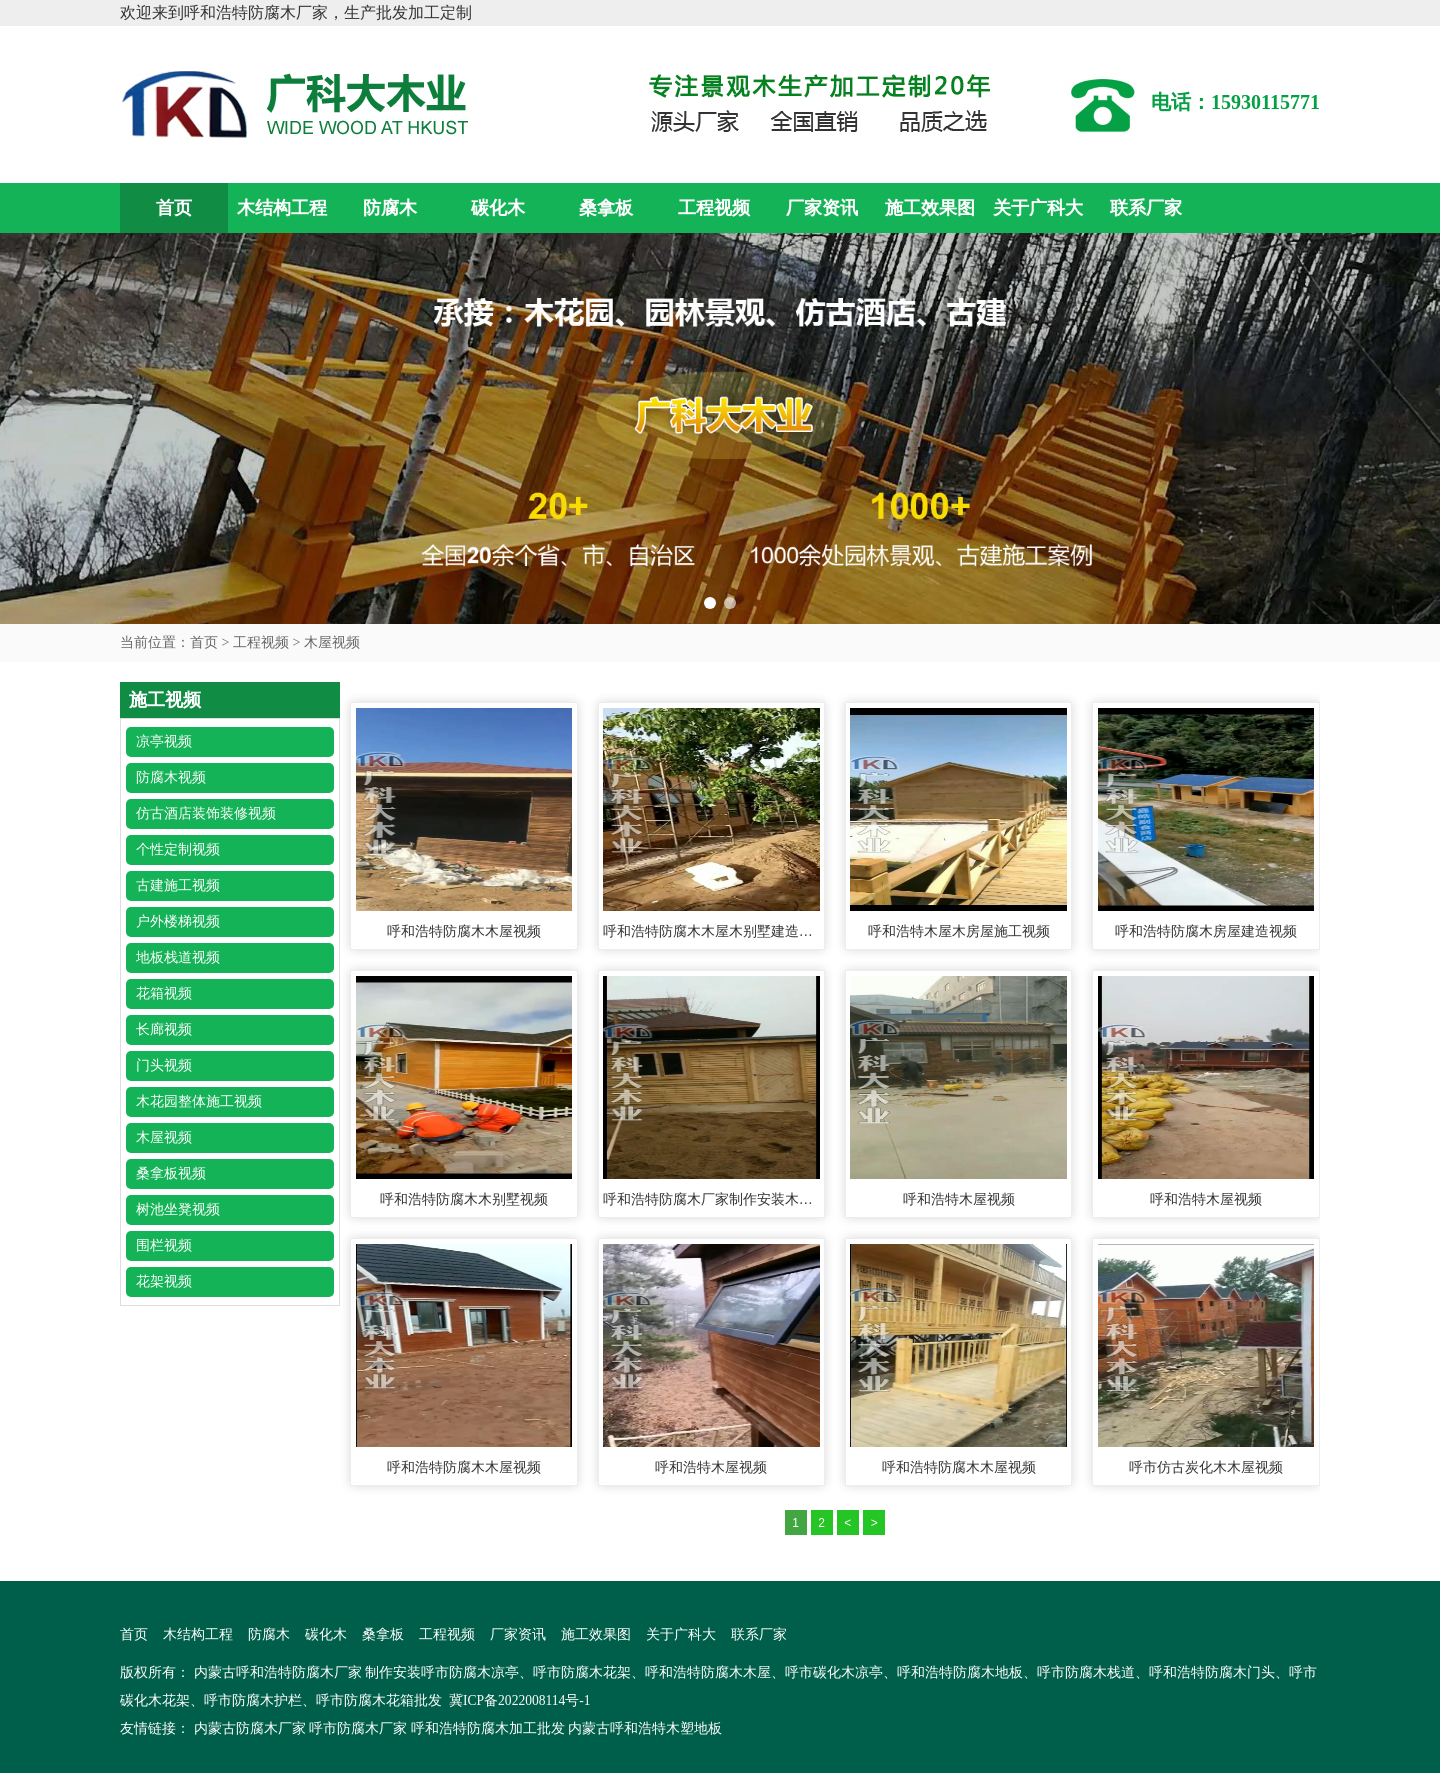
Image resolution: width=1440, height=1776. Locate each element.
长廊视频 (164, 1029)
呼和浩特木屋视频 (959, 1199)
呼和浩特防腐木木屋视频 (464, 931)
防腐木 (390, 208)
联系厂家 (1146, 208)
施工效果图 (930, 208)
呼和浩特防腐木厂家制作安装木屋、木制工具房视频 (711, 1199)
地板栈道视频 (178, 957)
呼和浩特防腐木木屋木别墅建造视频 (711, 931)
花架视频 (164, 1281)
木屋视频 (332, 642)
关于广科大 (1038, 208)
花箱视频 (164, 993)
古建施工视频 (178, 885)
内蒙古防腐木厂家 (250, 1731)
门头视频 (164, 1065)
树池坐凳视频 (178, 1209)
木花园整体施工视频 (199, 1101)
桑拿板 (606, 208)
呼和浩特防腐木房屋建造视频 (1206, 931)
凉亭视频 (164, 741)
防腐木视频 (171, 777)
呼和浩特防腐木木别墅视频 (464, 1199)
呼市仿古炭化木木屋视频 (1206, 1468)
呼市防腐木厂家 (358, 1731)
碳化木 (498, 208)
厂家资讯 (822, 208)
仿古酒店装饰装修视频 (206, 813)
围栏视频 (164, 1245)
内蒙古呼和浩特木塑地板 (645, 1731)
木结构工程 (282, 208)
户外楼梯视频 (178, 921)
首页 (174, 208)
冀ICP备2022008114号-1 (521, 1703)
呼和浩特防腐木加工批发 (488, 1731)
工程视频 (714, 208)
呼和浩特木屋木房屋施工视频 (959, 931)
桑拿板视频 (171, 1173)
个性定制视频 (178, 849)
